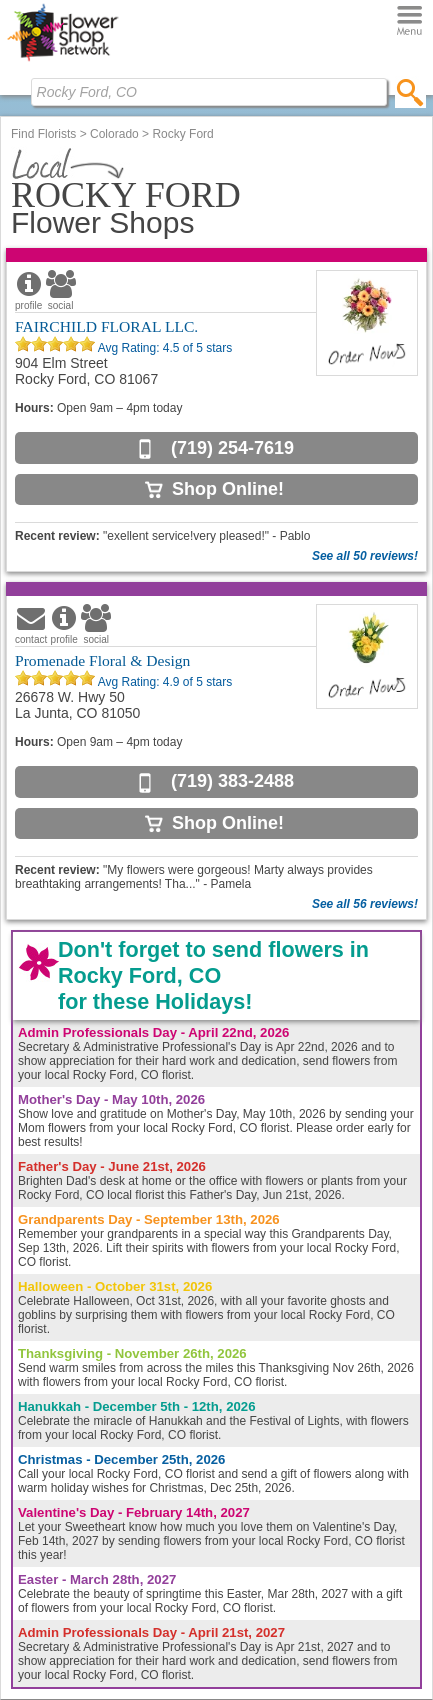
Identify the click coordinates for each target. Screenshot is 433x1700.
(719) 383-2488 (232, 781)
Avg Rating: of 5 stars (163, 348)
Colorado (114, 134)
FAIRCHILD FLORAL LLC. (106, 326)
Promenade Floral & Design (102, 660)
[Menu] (409, 21)
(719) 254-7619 (232, 448)
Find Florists (43, 134)
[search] (410, 92)
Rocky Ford (182, 134)
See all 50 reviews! (365, 556)
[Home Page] (62, 61)
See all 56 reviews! (365, 904)
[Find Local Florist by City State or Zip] (209, 92)
